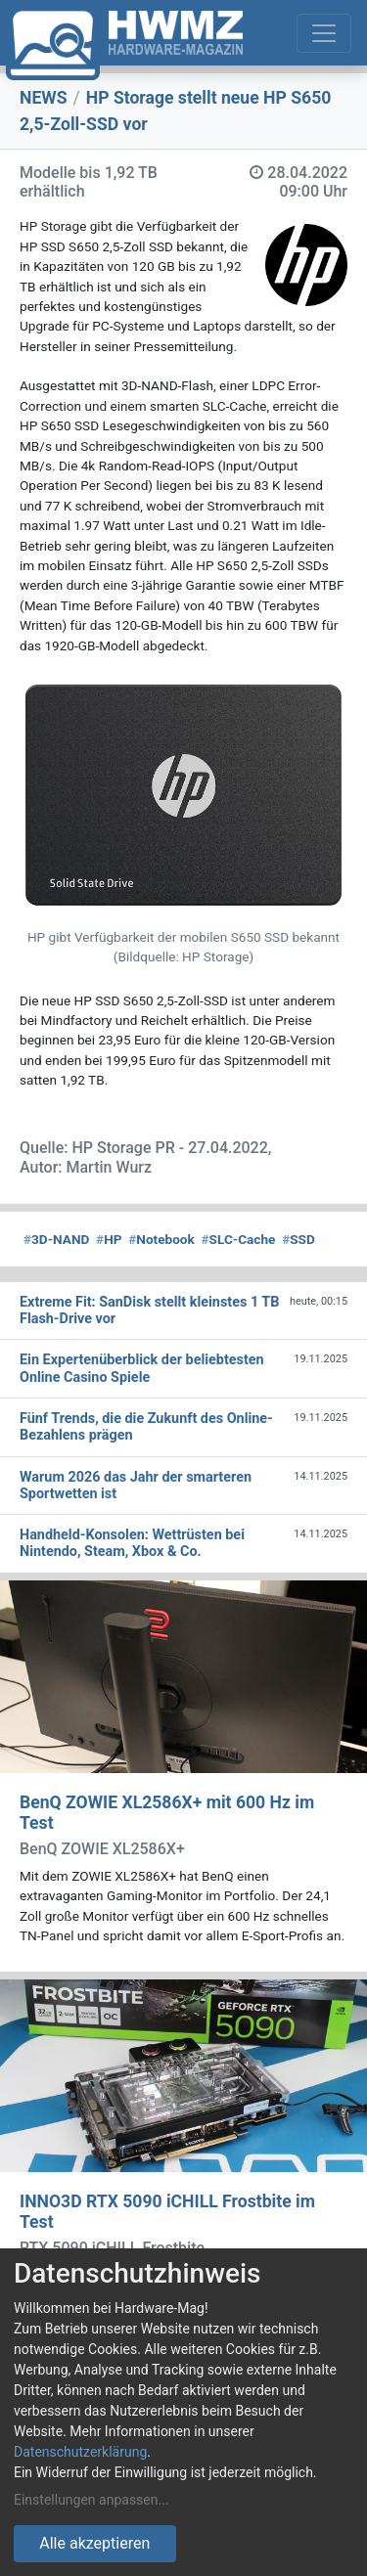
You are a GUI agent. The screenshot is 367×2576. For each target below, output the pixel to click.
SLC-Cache (239, 1239)
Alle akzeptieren (94, 2543)
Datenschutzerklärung (80, 2452)
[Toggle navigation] (324, 33)
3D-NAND (56, 1239)
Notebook (161, 1239)
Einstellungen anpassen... (91, 2500)
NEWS (44, 98)
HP (108, 1239)
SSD (298, 1239)
